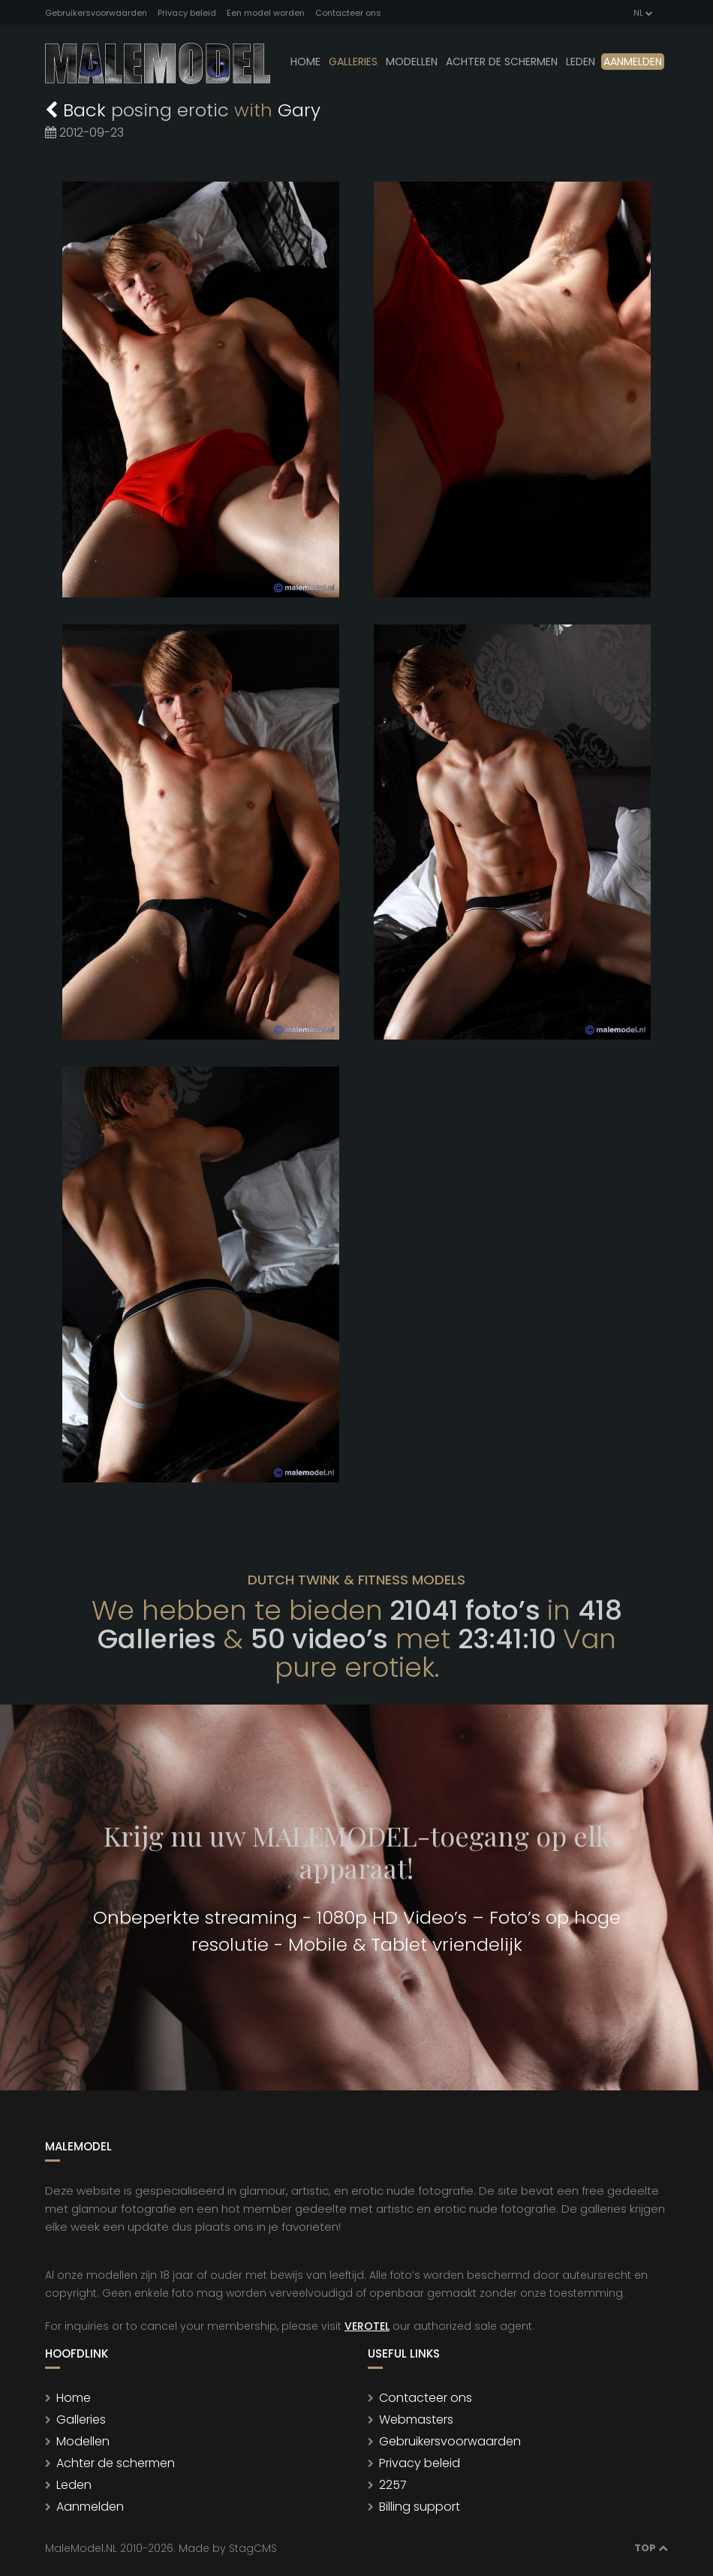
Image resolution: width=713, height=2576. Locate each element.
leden (580, 61)
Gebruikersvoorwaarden (96, 13)
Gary (299, 110)
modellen (412, 61)
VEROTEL (367, 2326)
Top (651, 2548)
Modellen (83, 2441)
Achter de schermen (502, 61)
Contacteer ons (348, 13)
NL (642, 13)
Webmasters (416, 2419)
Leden (74, 2484)
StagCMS (253, 2548)
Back (78, 110)
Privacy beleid (187, 13)
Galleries (353, 61)
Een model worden (266, 13)
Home (305, 61)
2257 (393, 2484)
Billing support (419, 2506)
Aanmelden (632, 61)
